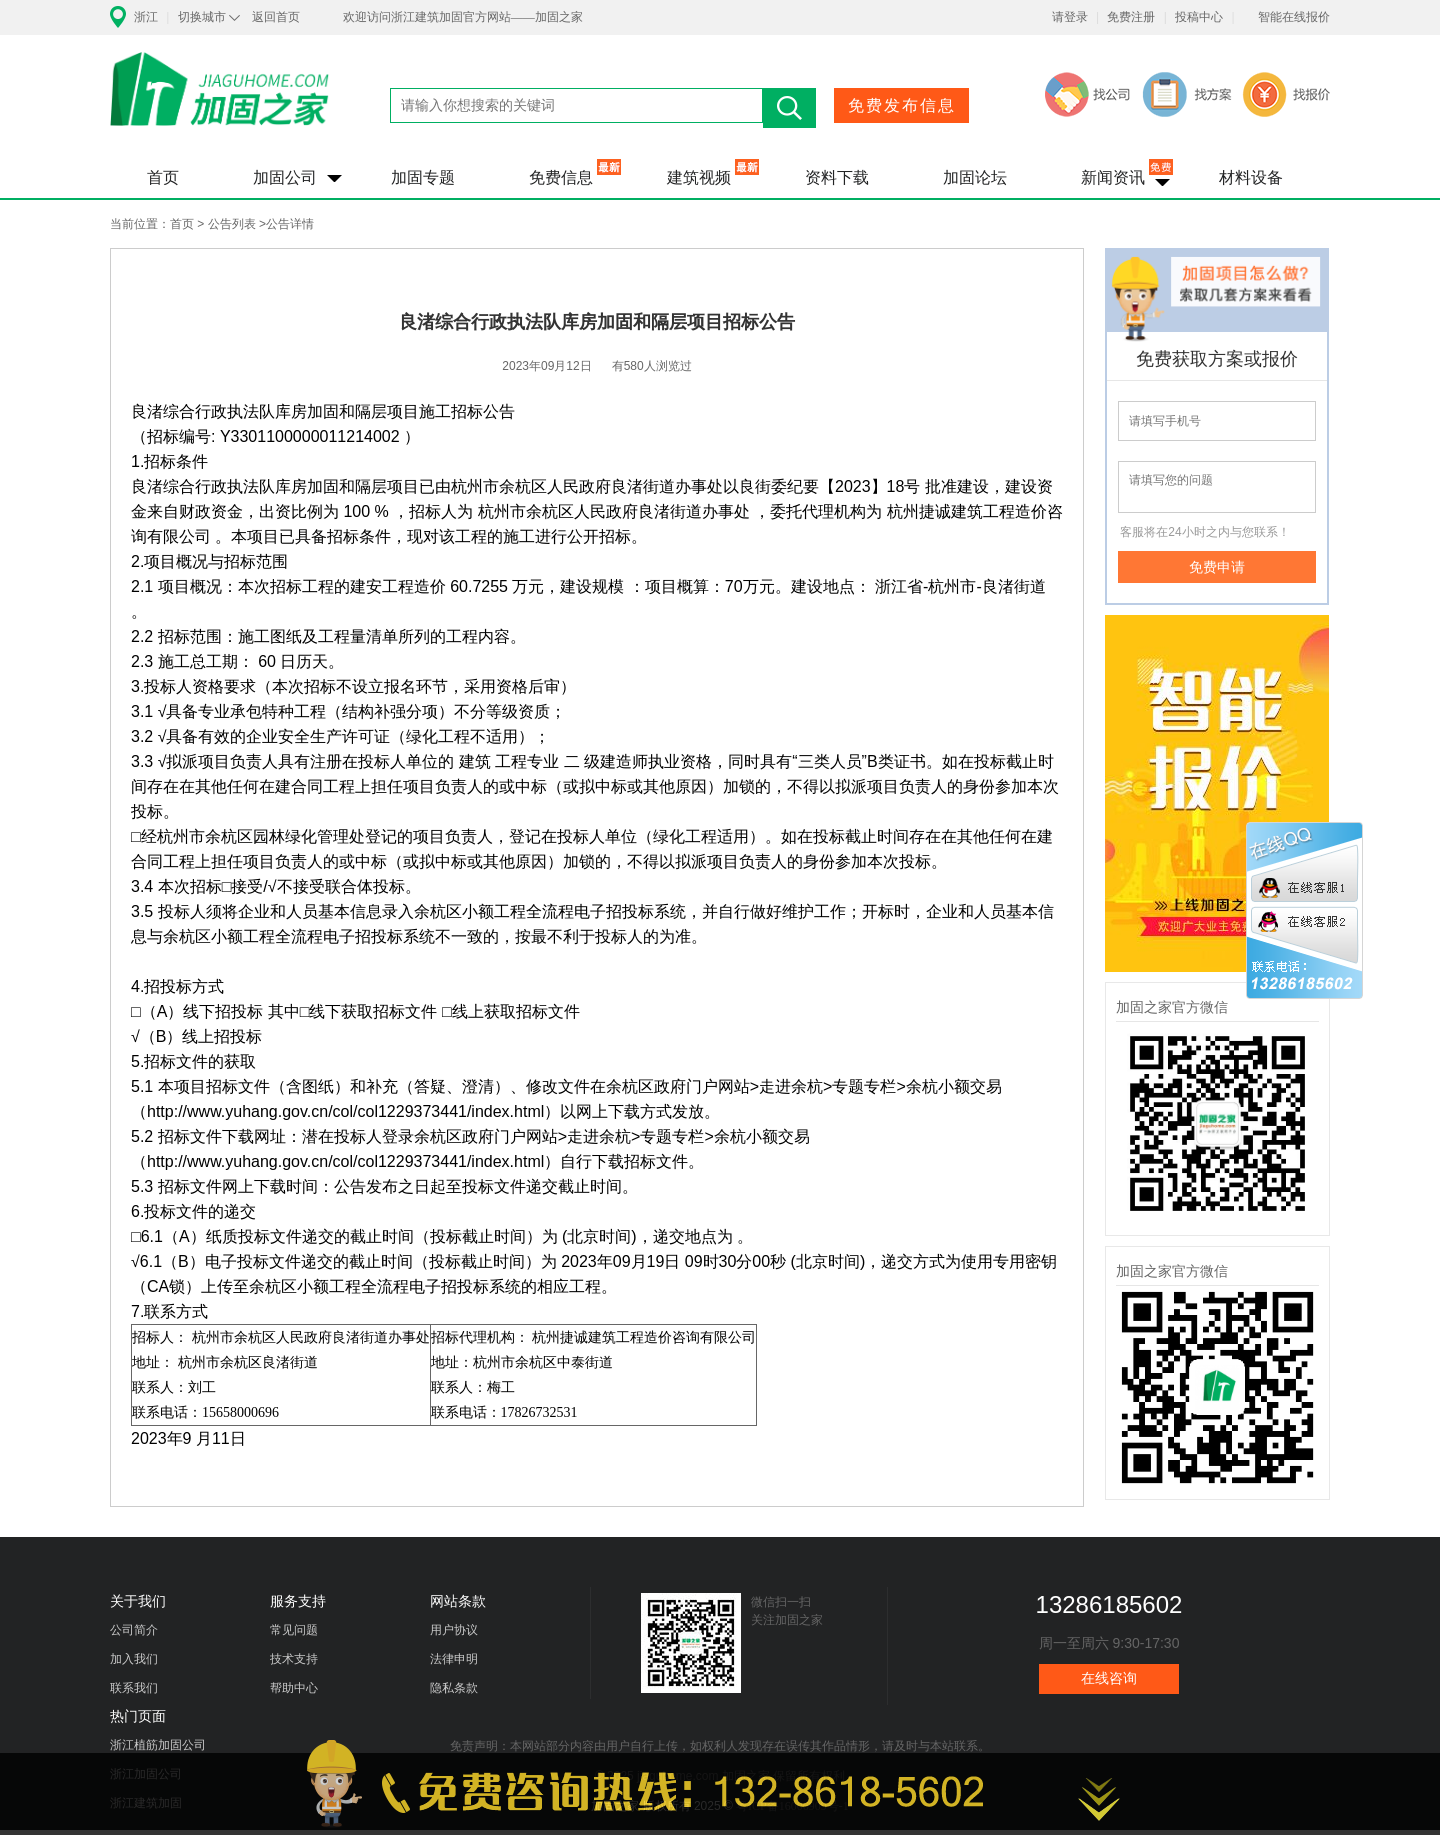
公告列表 (232, 224)
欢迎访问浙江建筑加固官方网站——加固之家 (463, 17)
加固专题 (423, 177)
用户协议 (454, 1630)
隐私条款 (454, 1688)
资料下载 (837, 177)
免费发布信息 (902, 105)
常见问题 (294, 1630)
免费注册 (1131, 17)
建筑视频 (699, 177)
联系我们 (134, 1688)
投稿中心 (1199, 17)
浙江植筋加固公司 (158, 1745)
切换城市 (202, 17)
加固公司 (285, 177)
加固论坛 (975, 177)
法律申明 (454, 1659)
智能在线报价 (1294, 17)
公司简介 (134, 1630)
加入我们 (134, 1659)
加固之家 (220, 102)
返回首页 (276, 17)
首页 (163, 177)
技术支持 (294, 1659)
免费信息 (561, 177)
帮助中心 (294, 1688)
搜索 (789, 108)
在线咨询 (1109, 1678)
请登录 (1070, 17)
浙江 (146, 17)
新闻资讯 (1113, 177)
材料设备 (1251, 177)
